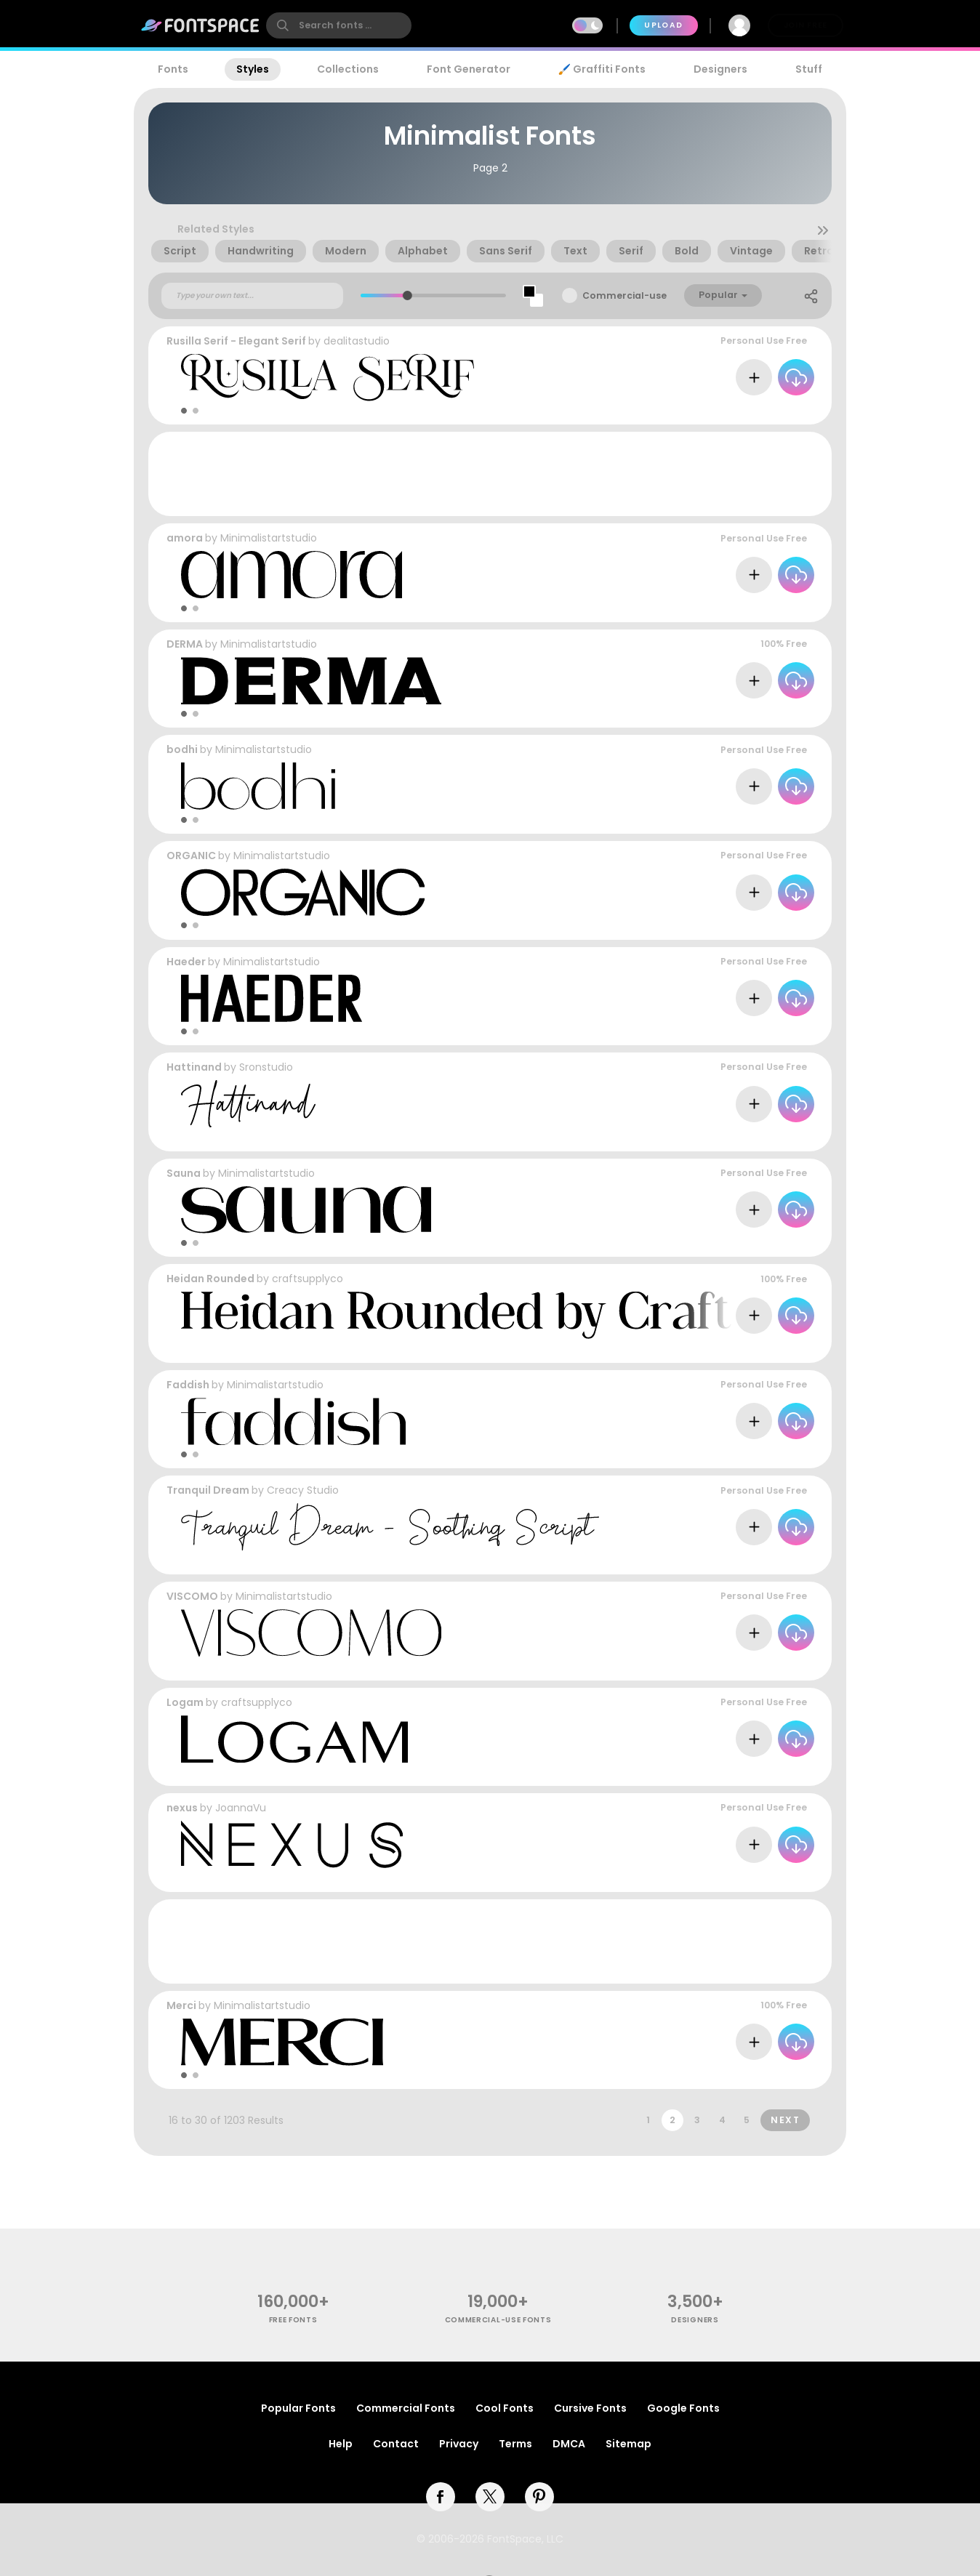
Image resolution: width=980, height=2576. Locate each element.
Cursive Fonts (590, 2408)
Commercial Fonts (405, 2408)
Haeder (186, 961)
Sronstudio (266, 1067)
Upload (663, 25)
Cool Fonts (504, 2408)
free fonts (293, 2319)
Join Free (805, 25)
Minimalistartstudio (268, 538)
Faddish (187, 1384)
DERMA (184, 644)
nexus (182, 1807)
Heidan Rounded (210, 1278)
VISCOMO (192, 1596)
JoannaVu (240, 1807)
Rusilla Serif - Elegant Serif (236, 341)
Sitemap (628, 2443)
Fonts (173, 69)
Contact (396, 2443)
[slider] (406, 295)
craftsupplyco (307, 1278)
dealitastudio (357, 341)
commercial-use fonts (498, 2319)
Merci (181, 2005)
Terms (515, 2443)
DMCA (569, 2443)
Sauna (183, 1173)
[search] (338, 25)
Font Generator (468, 69)
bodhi (182, 749)
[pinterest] (539, 2496)
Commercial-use (624, 295)
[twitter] (490, 2496)
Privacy (458, 2443)
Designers (720, 69)
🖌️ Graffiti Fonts (602, 69)
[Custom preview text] (252, 296)
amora (184, 538)
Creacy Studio (303, 1490)
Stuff (808, 69)
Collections (348, 69)
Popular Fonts (298, 2408)
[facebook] (440, 2496)
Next (785, 2120)
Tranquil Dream (207, 1490)
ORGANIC (191, 855)
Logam (185, 1702)
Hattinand (194, 1067)
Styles (252, 69)
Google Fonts (683, 2408)
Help (341, 2443)
